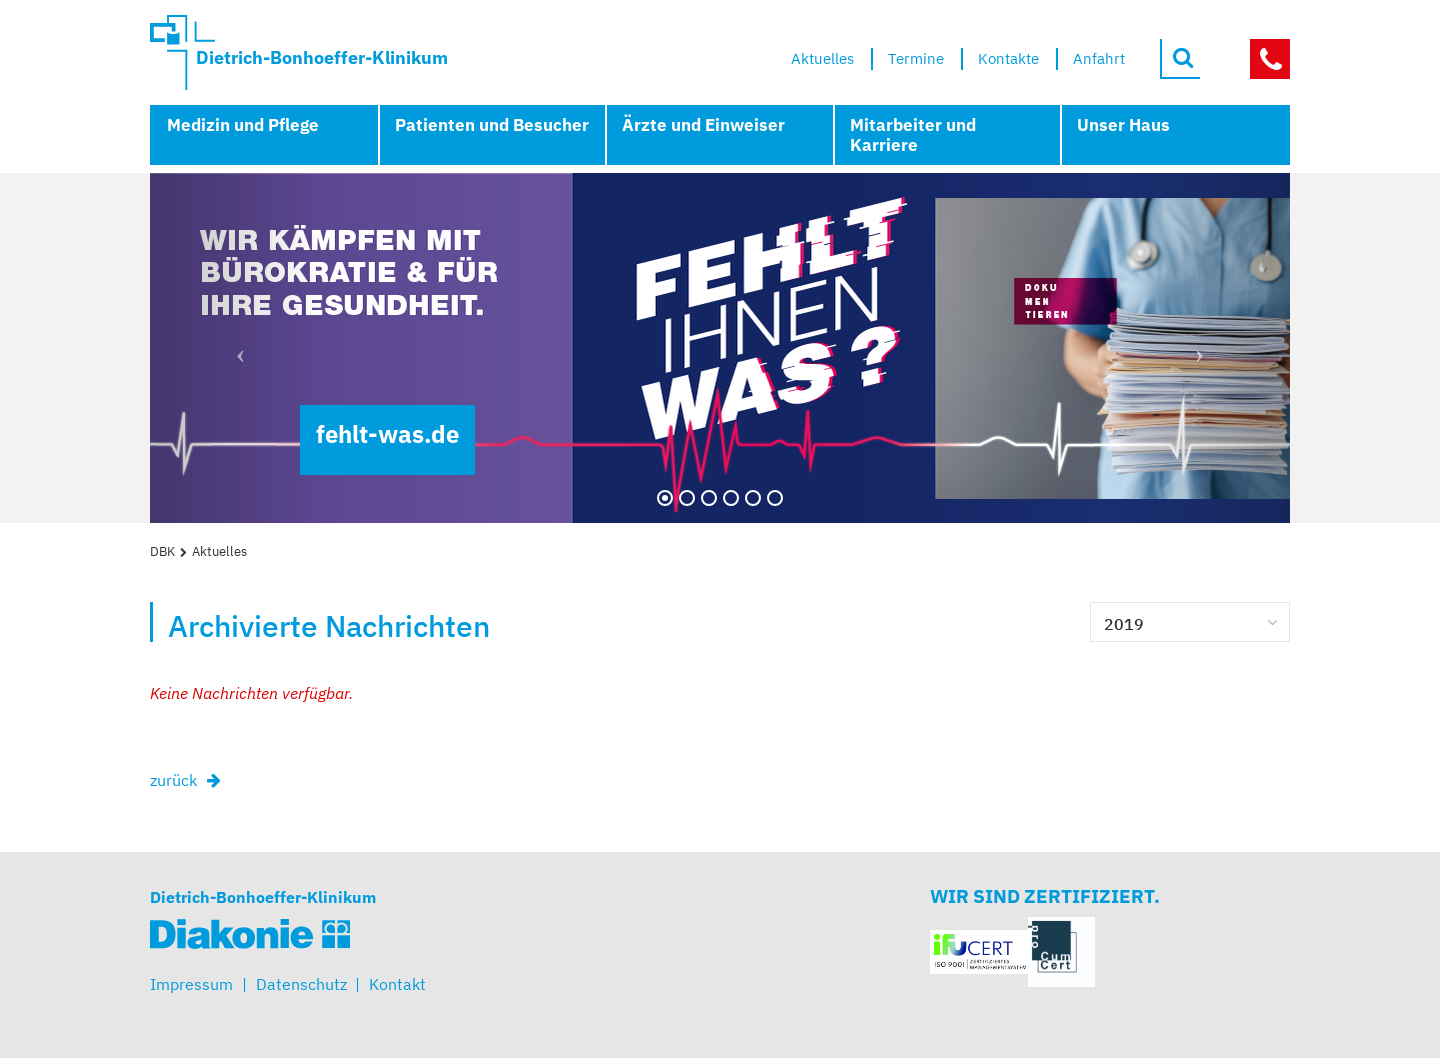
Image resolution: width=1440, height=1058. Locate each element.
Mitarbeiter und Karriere (913, 135)
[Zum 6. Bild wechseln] (775, 498)
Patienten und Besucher (492, 125)
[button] (235, 348)
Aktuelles (219, 551)
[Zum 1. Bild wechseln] (665, 498)
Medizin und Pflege (243, 125)
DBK (162, 551)
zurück (173, 780)
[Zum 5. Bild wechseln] (753, 498)
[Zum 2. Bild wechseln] (687, 498)
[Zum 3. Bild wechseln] (709, 498)
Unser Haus (1123, 125)
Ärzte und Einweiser (703, 125)
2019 (1124, 624)
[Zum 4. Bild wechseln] (731, 498)
